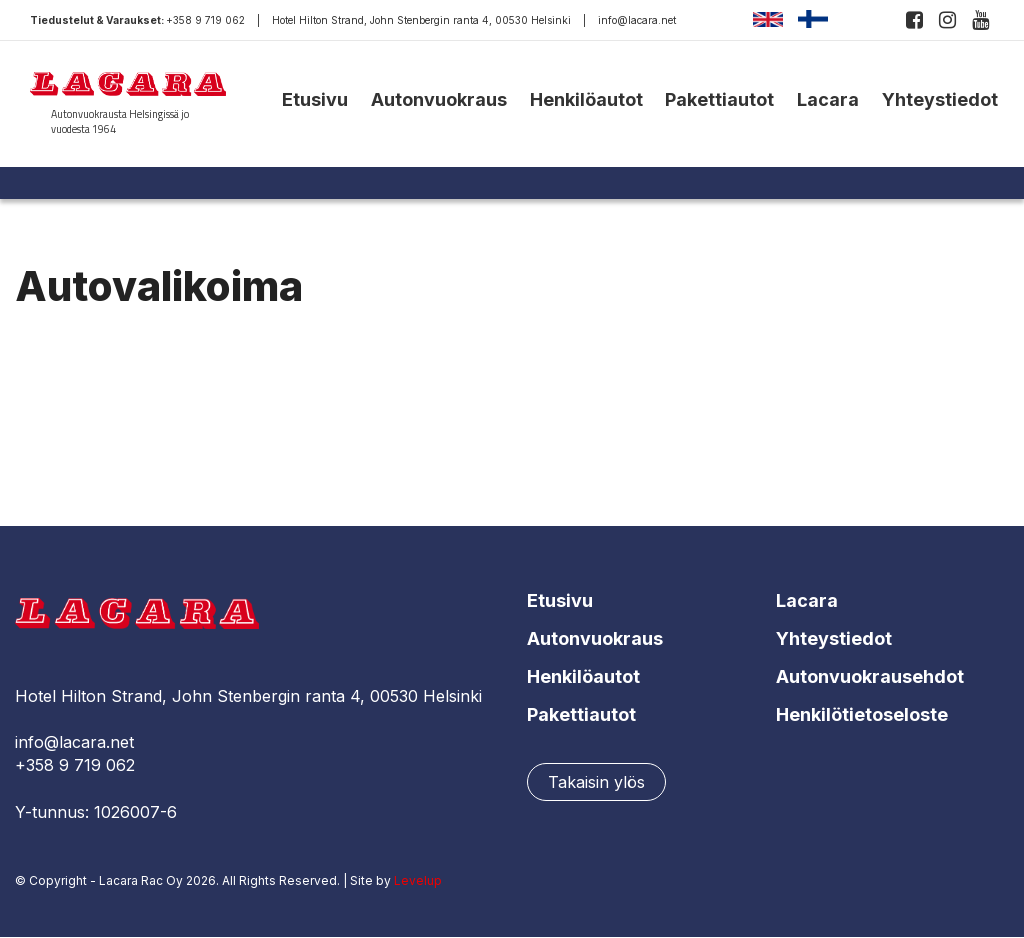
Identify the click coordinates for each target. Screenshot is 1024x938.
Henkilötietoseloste (862, 714)
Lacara (828, 99)
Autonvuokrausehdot (870, 676)
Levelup (418, 880)
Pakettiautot (719, 99)
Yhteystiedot (940, 99)
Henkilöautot (586, 99)
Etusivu (315, 99)
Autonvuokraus (439, 99)
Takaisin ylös (596, 783)
